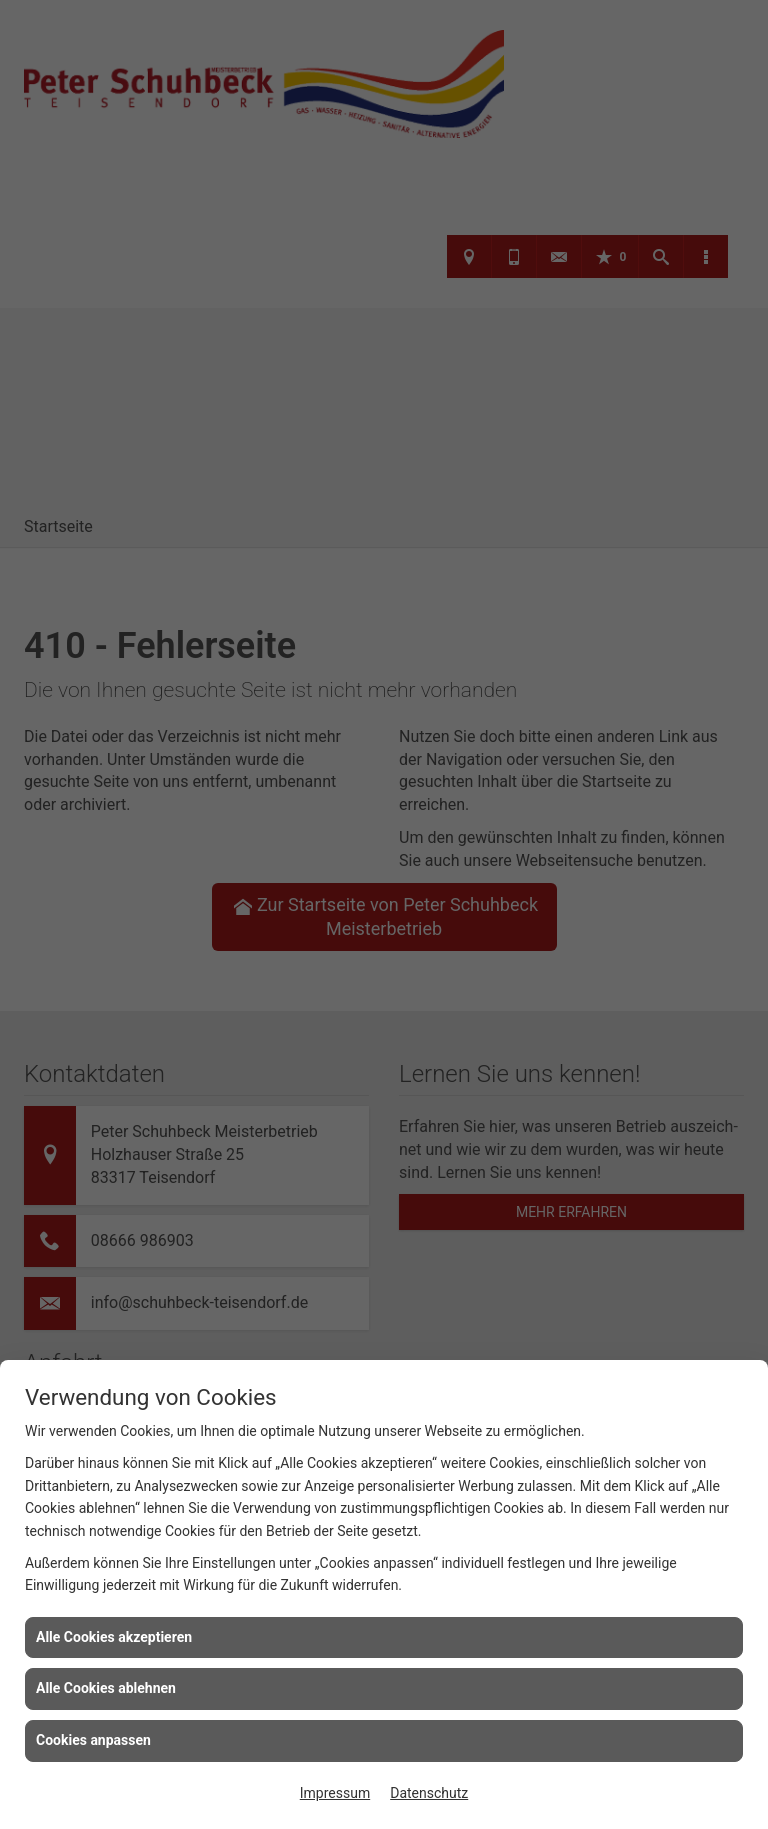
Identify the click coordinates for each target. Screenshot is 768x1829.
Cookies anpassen (93, 1740)
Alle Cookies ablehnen (106, 1688)
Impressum (335, 1793)
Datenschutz (429, 1793)
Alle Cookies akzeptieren (114, 1637)
